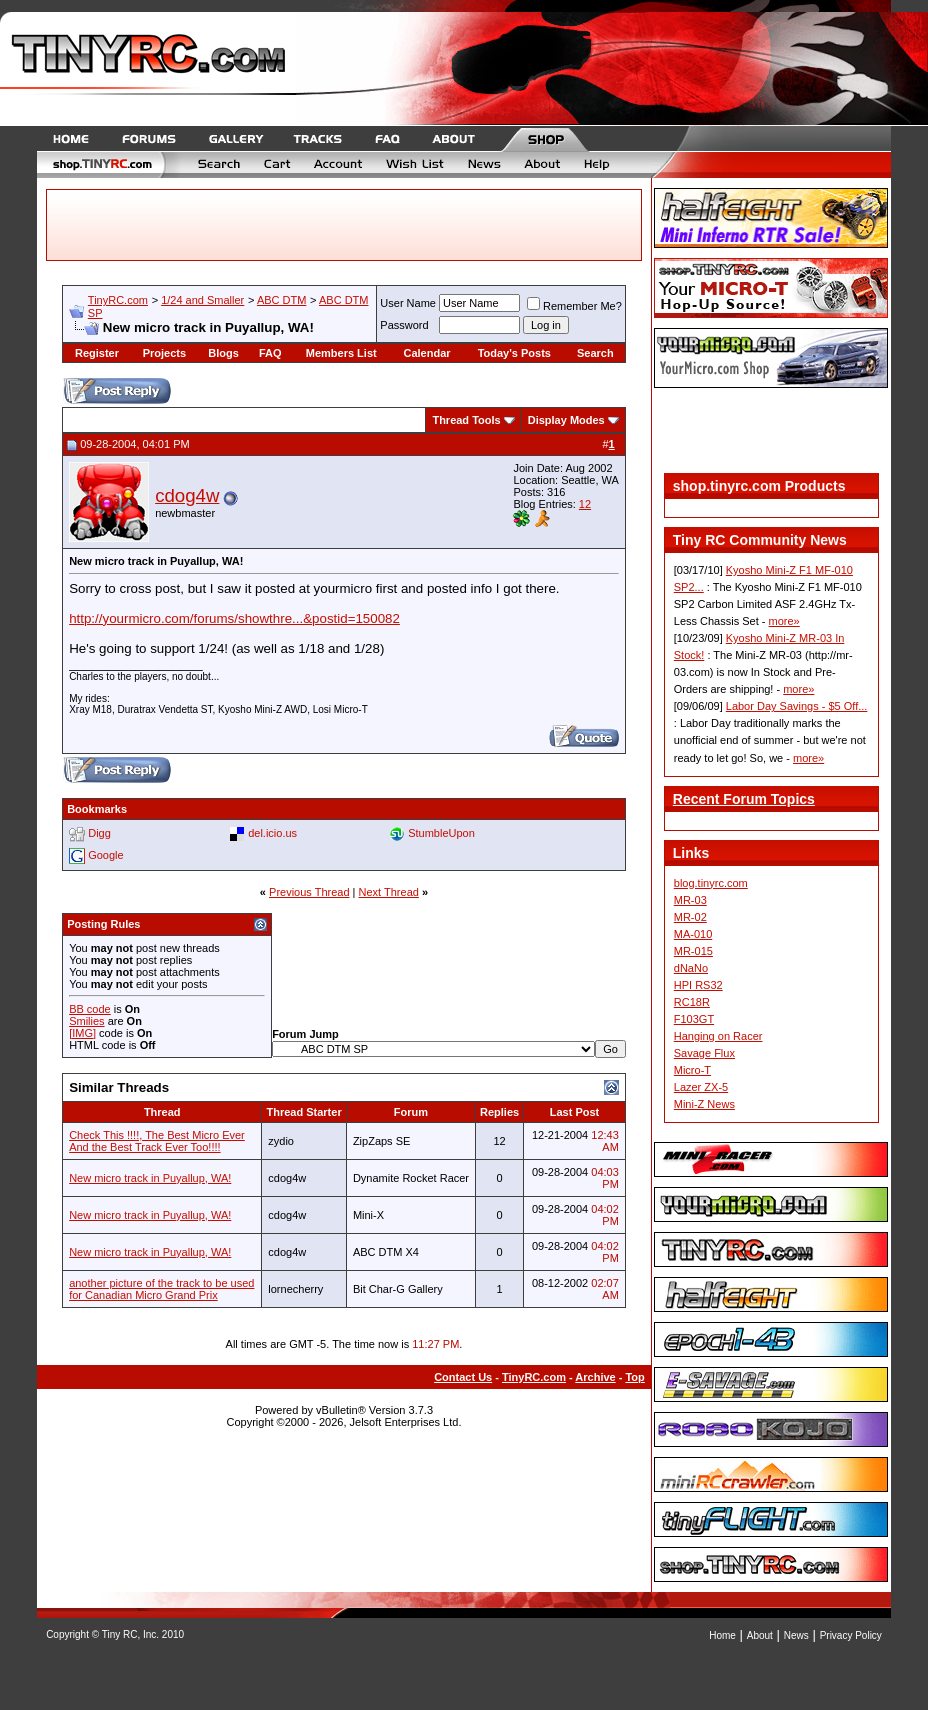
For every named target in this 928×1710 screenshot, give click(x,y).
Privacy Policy (851, 1635)
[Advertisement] (771, 433)
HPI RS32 (698, 985)
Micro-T (692, 1070)
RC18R (692, 1002)
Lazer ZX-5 (701, 1087)
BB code (90, 1009)
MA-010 (693, 934)
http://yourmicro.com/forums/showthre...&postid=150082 (234, 618)
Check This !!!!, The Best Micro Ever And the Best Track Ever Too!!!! (157, 1141)
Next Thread (389, 892)
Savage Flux (704, 1053)
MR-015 (693, 951)
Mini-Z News (704, 1104)
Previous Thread (309, 892)
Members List (341, 353)
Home (722, 1635)
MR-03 (690, 900)
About (760, 1635)
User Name (408, 303)
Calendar (427, 353)
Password (404, 325)
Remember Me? (574, 306)
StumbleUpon (441, 833)
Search (595, 353)
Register (97, 353)
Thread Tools (466, 420)
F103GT (694, 1019)
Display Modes (566, 420)
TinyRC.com (118, 300)
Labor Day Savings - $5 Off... (797, 706)
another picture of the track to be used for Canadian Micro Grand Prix (161, 1289)
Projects (164, 353)
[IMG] (82, 1033)
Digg (99, 833)
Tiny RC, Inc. (130, 1634)
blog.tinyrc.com (711, 883)
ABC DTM (282, 300)
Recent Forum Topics (744, 799)
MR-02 (690, 917)
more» (784, 621)
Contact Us (463, 1377)
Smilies (86, 1021)
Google (105, 855)
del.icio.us (272, 833)
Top (634, 1377)
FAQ (270, 353)
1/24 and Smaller (202, 300)
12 (585, 504)
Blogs (223, 353)
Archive (595, 1377)
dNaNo (691, 968)
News (796, 1635)
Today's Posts (514, 353)
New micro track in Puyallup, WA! (150, 1178)
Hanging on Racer (718, 1036)
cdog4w (187, 495)
